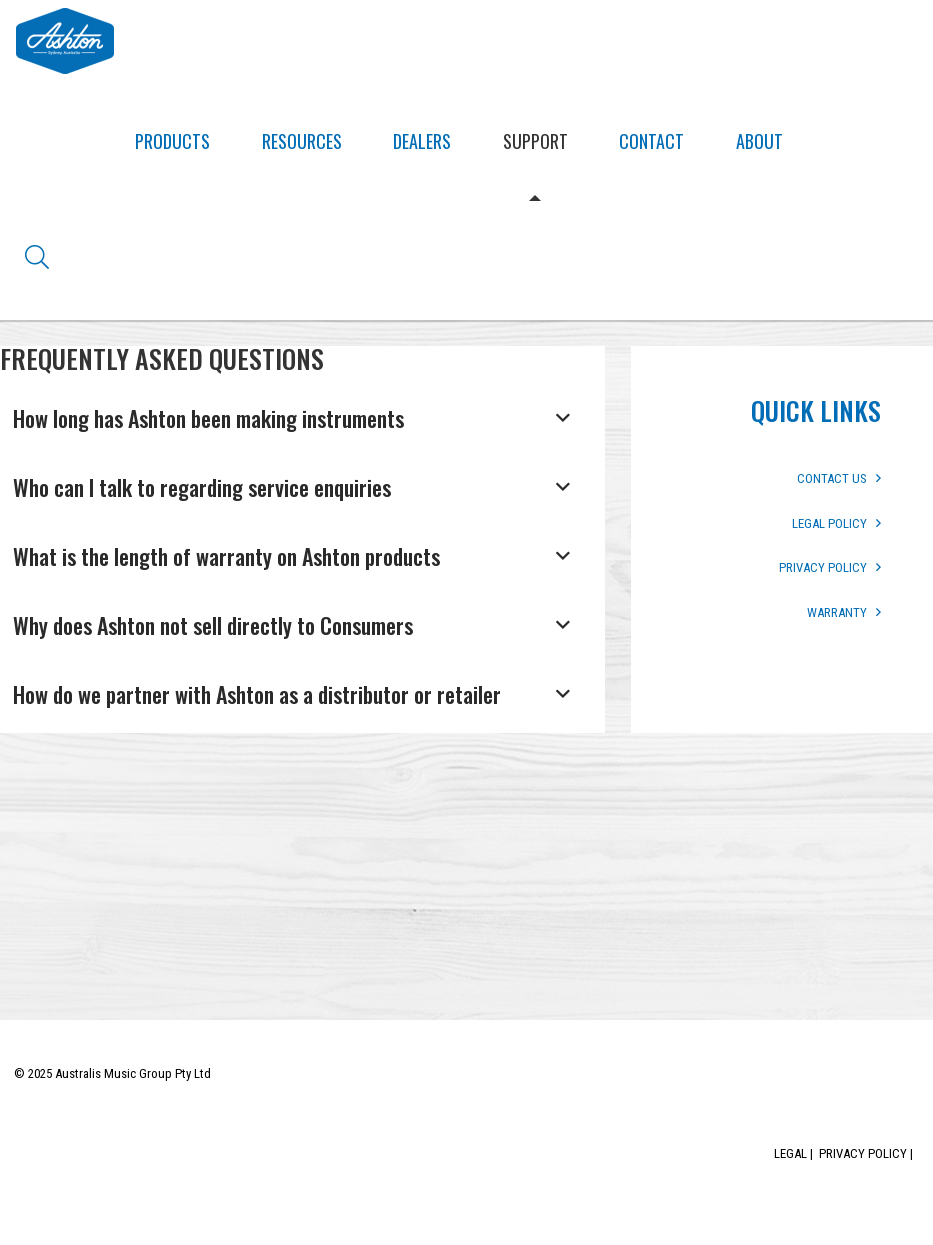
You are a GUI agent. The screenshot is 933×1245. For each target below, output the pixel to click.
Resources (302, 141)
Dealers (422, 141)
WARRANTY (844, 612)
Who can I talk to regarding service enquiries (202, 487)
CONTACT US (839, 478)
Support (535, 141)
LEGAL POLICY (836, 523)
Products (172, 141)
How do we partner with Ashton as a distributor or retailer (257, 694)
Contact (651, 141)
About (759, 141)
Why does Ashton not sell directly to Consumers (213, 625)
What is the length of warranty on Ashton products (226, 556)
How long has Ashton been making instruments (208, 418)
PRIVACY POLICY (830, 567)
